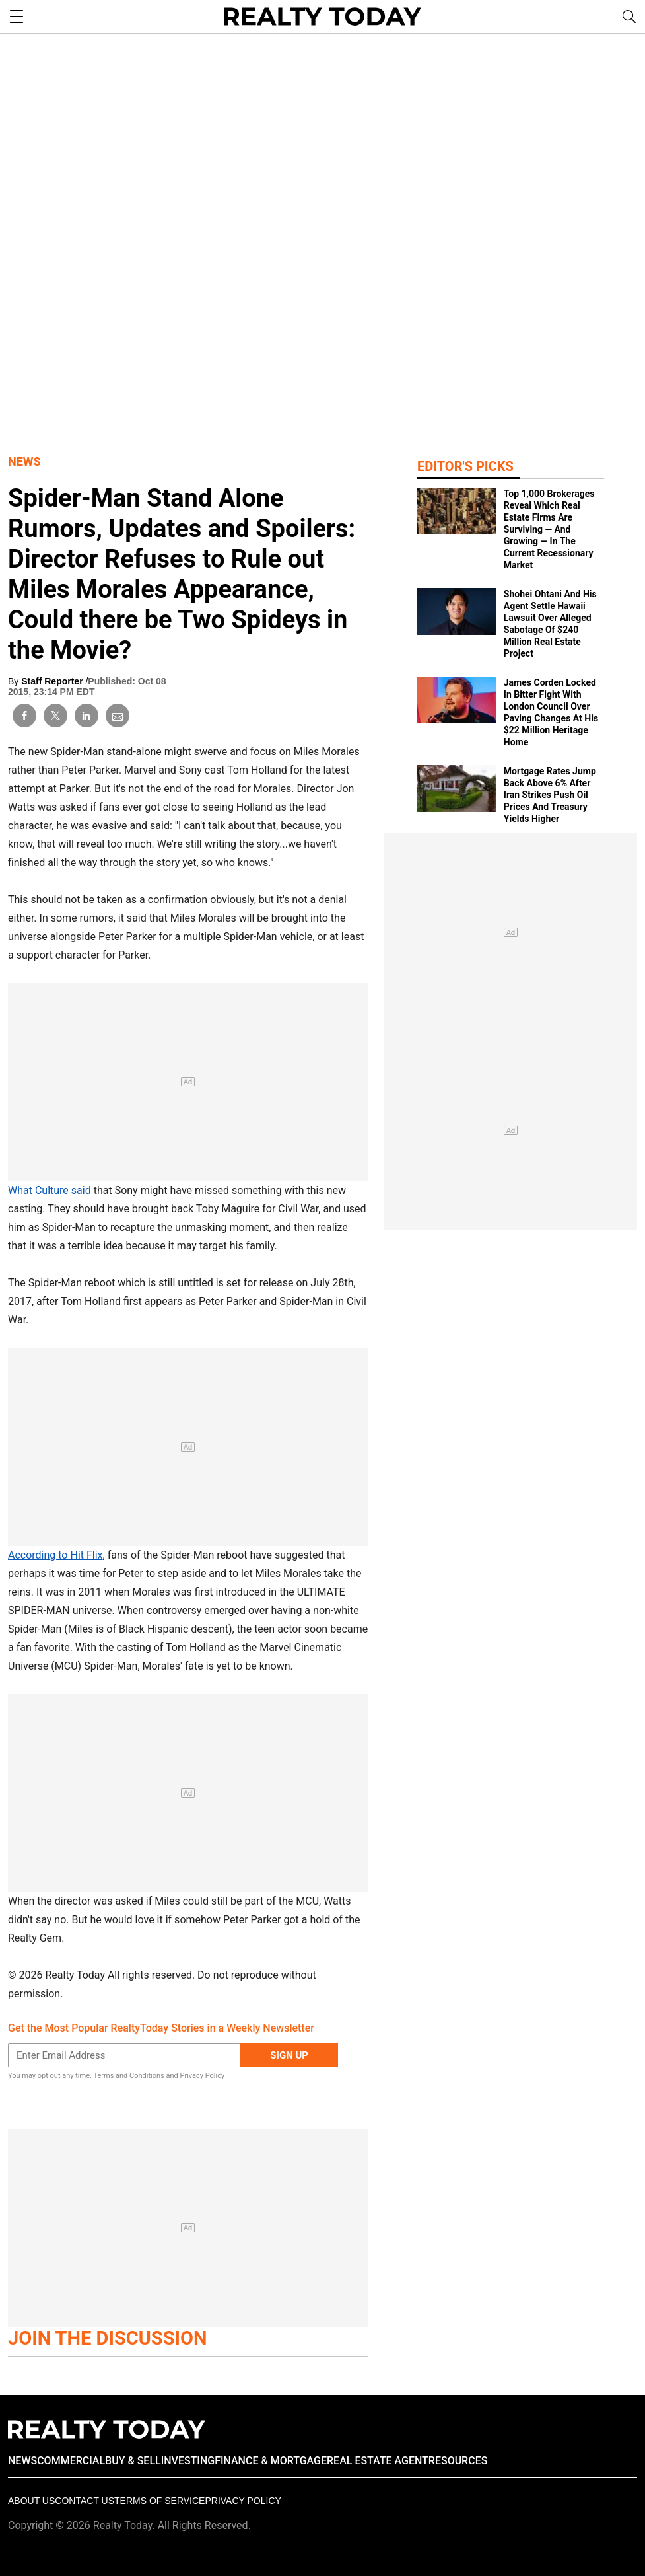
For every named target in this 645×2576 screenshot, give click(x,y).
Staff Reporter (53, 681)
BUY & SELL (133, 2460)
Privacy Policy (202, 2075)
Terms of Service (159, 2500)
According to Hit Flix (55, 1555)
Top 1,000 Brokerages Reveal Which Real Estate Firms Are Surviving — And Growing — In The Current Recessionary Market (549, 529)
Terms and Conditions (128, 2075)
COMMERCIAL (71, 2460)
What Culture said (49, 1190)
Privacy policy (243, 2500)
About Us (31, 2500)
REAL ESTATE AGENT (377, 2460)
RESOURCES (458, 2460)
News (24, 461)
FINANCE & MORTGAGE (271, 2460)
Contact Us (84, 2500)
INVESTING (188, 2460)
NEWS (22, 2460)
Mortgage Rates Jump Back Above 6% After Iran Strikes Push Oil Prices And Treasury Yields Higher (550, 795)
